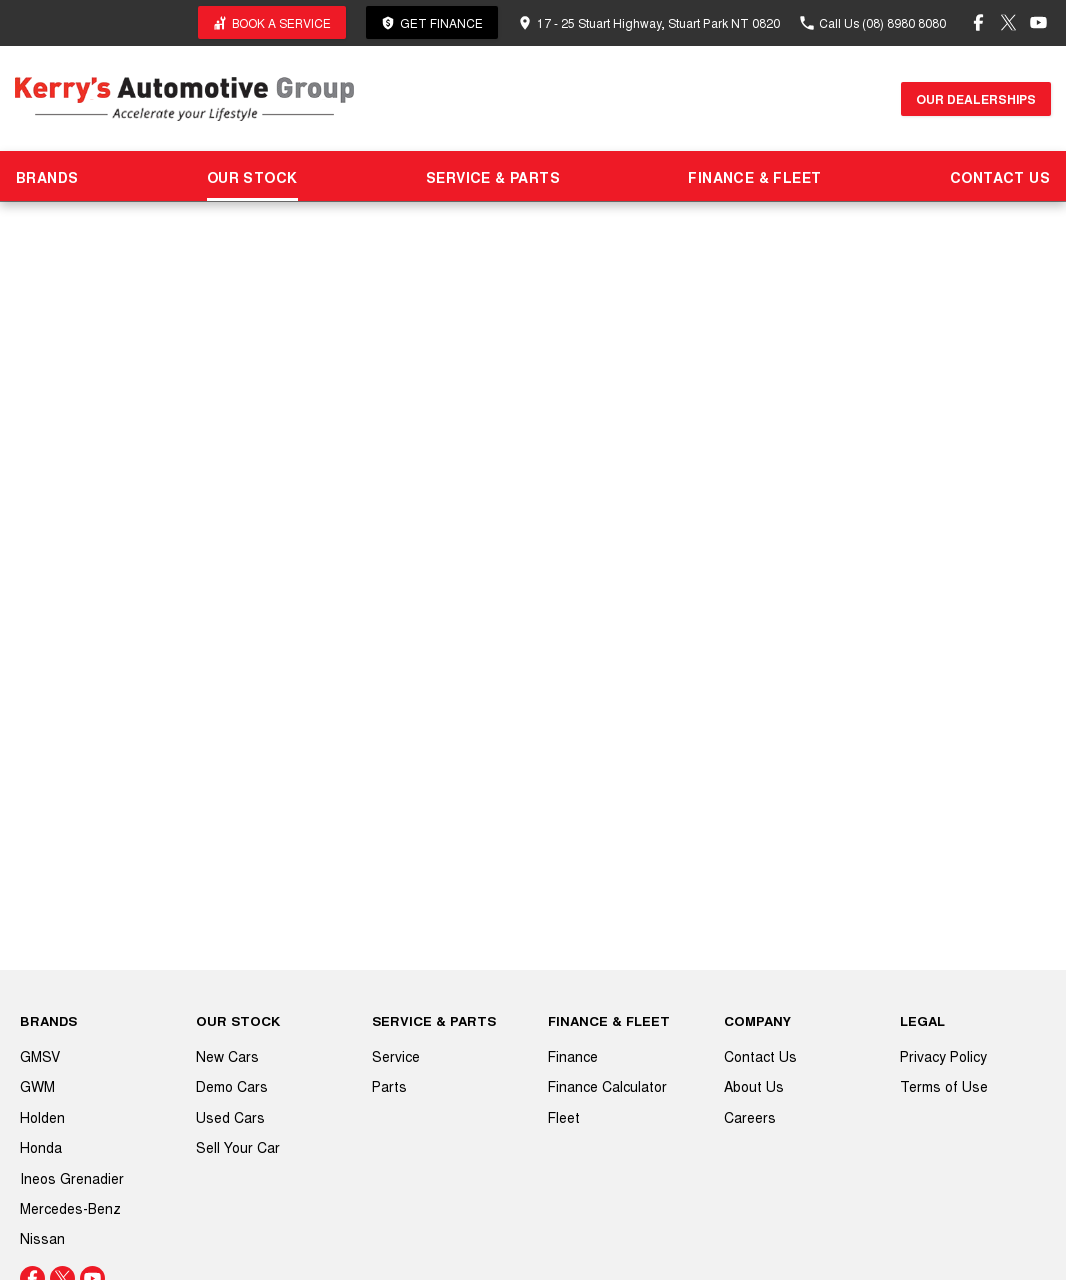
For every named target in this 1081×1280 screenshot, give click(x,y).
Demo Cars (232, 1086)
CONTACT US (1000, 177)
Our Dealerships (976, 99)
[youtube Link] (1038, 22)
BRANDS (47, 177)
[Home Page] (184, 98)
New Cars (227, 1056)
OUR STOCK (252, 177)
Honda (41, 1147)
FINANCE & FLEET (754, 177)
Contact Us (760, 1056)
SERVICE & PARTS (493, 177)
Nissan (42, 1238)
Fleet (564, 1117)
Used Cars (230, 1117)
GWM (37, 1086)
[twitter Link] (1008, 22)
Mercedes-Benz (70, 1208)
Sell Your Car (238, 1147)
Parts (389, 1086)
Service (396, 1056)
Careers (750, 1117)
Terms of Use (944, 1086)
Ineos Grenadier (72, 1178)
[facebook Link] (978, 22)
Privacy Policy (943, 1056)
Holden (42, 1117)
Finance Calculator (607, 1086)
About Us (754, 1086)
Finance (573, 1056)
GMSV (40, 1056)
